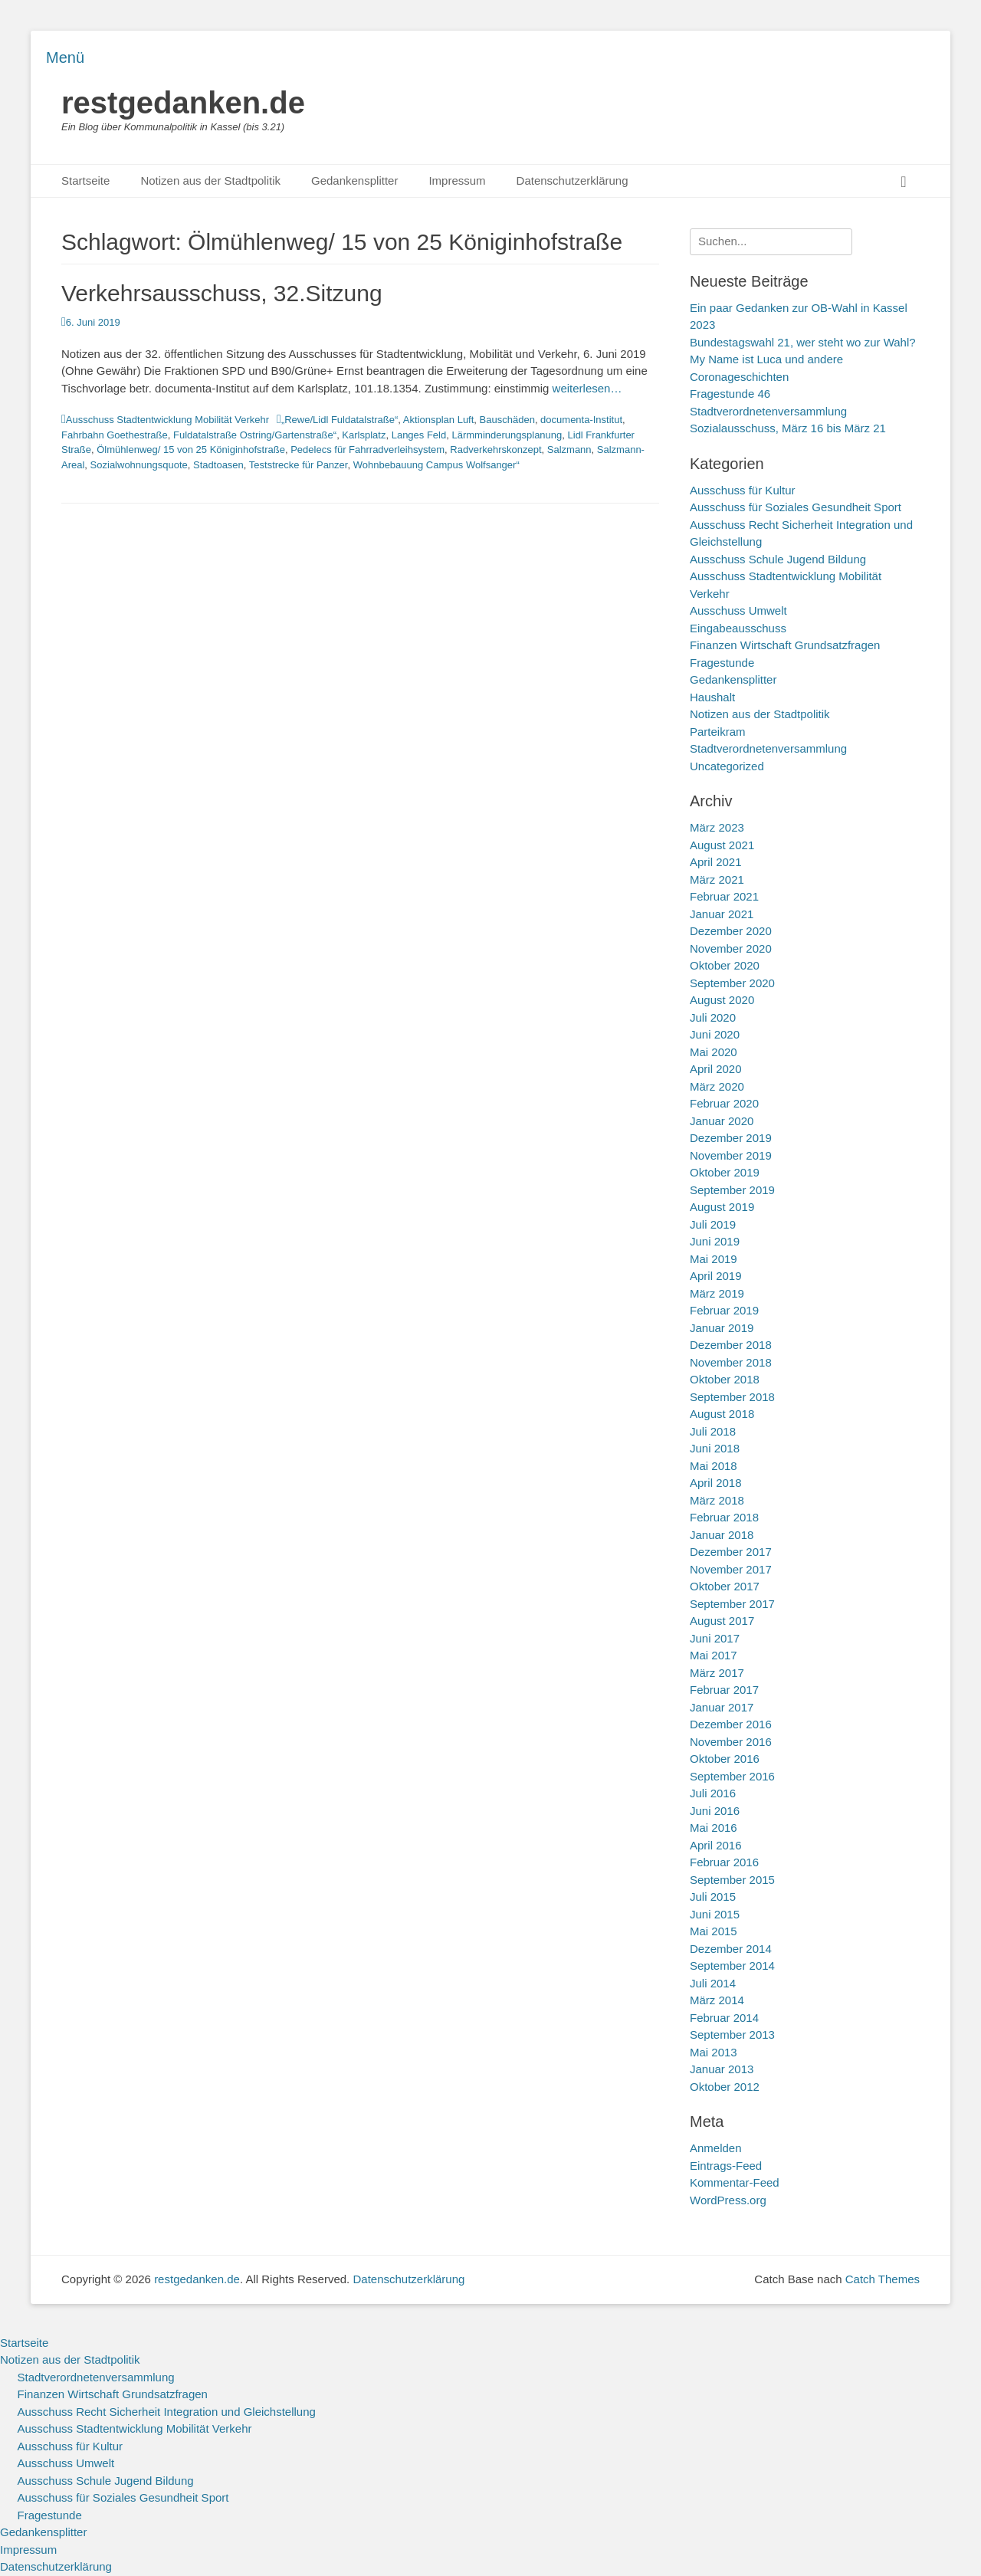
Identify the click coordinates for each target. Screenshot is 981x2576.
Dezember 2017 (731, 1551)
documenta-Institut (581, 419)
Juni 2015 (715, 1914)
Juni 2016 (715, 1810)
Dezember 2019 (731, 1137)
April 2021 (716, 861)
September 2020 (732, 982)
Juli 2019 (713, 1224)
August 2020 (722, 999)
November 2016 (731, 1741)
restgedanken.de (183, 103)
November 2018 (731, 1362)
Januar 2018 (721, 1534)
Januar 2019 (721, 1327)
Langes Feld (419, 435)
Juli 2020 (713, 1017)
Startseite (85, 180)
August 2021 (722, 845)
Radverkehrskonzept (495, 449)
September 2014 (732, 1965)
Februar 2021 (724, 896)
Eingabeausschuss (738, 628)
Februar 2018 (724, 1517)
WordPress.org (728, 2200)
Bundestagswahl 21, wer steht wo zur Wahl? (803, 342)
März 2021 (717, 879)
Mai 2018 (713, 1465)
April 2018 (716, 1482)
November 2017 (731, 1569)
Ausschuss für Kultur (743, 490)
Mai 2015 (713, 1931)
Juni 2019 (715, 1241)
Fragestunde (722, 662)
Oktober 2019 (725, 1172)
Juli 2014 (713, 1983)
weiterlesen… (587, 388)
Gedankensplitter (354, 180)
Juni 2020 (715, 1034)
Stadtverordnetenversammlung (768, 748)
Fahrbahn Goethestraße (114, 435)
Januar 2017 (721, 1707)
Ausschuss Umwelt (738, 610)
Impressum (456, 180)
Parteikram (718, 731)
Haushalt (712, 697)
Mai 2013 (713, 2052)
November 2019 (731, 1155)
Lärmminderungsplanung (506, 435)
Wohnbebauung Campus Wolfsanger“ (436, 465)
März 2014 (717, 2000)
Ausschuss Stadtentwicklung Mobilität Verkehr (167, 419)
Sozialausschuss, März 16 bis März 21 (788, 428)
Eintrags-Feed (726, 2165)
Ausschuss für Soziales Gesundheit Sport (795, 507)
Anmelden (716, 2147)
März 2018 (717, 1500)
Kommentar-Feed (734, 2182)
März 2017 (717, 1672)
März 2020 (717, 1086)
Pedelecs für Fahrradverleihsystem (367, 449)
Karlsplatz (364, 435)
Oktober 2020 (725, 965)
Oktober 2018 (725, 1379)
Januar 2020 (721, 1120)
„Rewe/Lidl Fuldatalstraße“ (339, 419)
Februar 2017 (724, 1689)
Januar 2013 (721, 2069)
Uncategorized (727, 766)
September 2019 (732, 1189)
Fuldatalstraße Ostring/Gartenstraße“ (254, 435)
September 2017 (732, 1603)
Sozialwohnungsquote (139, 465)
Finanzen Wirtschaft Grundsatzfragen (785, 644)
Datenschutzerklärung (572, 180)
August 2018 (722, 1413)
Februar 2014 (724, 2017)
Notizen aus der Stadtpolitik (210, 180)
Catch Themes (882, 2279)
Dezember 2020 (731, 930)
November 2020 (731, 948)
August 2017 (722, 1620)
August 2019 (722, 1206)
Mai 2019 (713, 1258)
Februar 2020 (724, 1103)
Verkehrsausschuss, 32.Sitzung (221, 293)
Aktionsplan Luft (438, 419)
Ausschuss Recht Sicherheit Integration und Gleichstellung (167, 2411)
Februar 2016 (724, 1862)
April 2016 (716, 1845)
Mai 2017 (713, 1655)
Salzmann (569, 449)
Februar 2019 (724, 1310)
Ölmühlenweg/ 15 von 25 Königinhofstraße (191, 449)
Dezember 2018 (731, 1344)
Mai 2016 (713, 1827)
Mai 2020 (713, 1051)
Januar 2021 (721, 913)
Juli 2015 (713, 1896)
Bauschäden (507, 419)
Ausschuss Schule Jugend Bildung (778, 559)
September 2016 (732, 1776)
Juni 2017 (715, 1638)
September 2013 (732, 2034)
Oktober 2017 (725, 1586)
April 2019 (716, 1275)
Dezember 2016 (731, 1724)
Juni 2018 (715, 1448)
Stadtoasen (218, 465)
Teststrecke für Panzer (298, 465)
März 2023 (717, 827)
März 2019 (717, 1293)
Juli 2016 (713, 1793)
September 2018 (732, 1396)
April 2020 (716, 1068)
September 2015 (732, 1879)
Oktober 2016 (725, 1758)
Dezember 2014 (731, 1948)
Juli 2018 (713, 1431)
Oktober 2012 (725, 2086)
